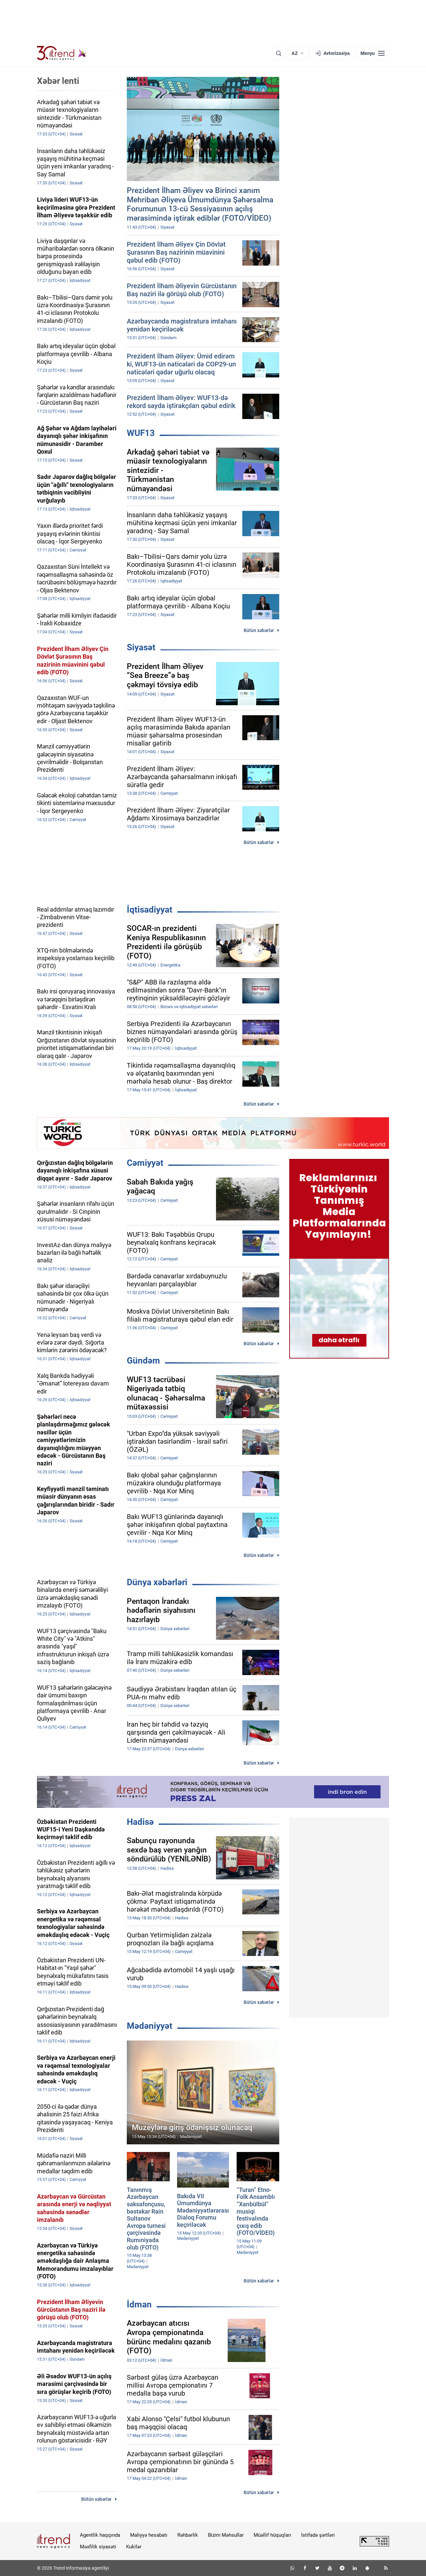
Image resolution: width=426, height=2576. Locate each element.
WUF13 (141, 433)
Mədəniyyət (149, 2026)
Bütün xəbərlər (259, 630)
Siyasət (141, 647)
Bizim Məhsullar (226, 2535)
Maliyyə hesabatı (148, 2535)
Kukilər (133, 2547)
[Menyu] (372, 53)
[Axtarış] (278, 53)
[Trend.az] (61, 53)
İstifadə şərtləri (318, 2535)
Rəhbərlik (187, 2535)
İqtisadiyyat (149, 910)
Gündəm (143, 1361)
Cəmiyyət (145, 1163)
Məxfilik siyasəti (98, 2547)
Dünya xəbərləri (157, 1582)
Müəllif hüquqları (272, 2535)
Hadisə (140, 1822)
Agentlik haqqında (100, 2535)
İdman (139, 2304)
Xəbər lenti (58, 81)
